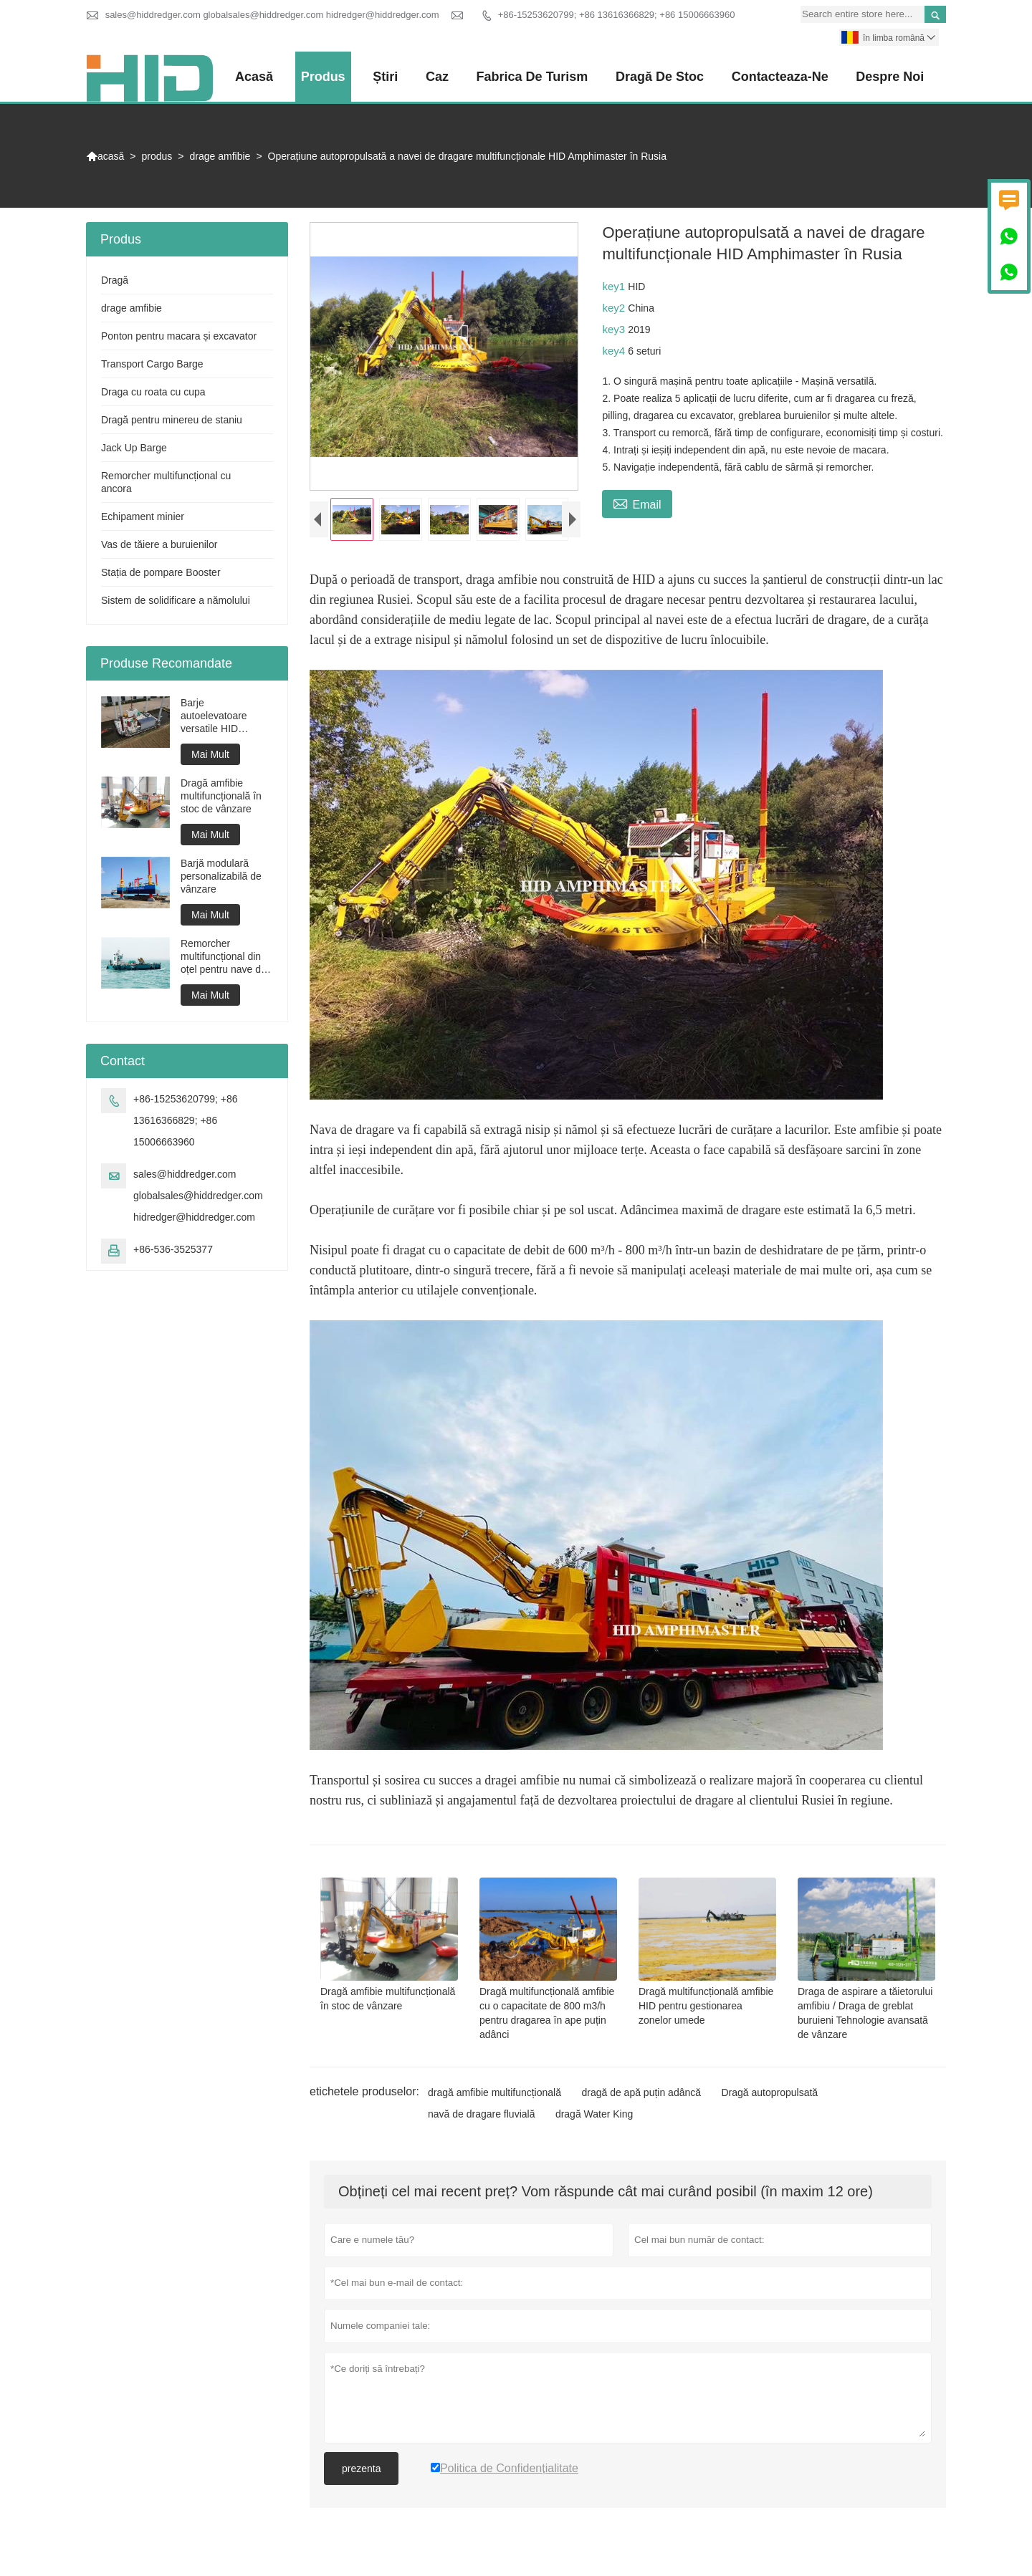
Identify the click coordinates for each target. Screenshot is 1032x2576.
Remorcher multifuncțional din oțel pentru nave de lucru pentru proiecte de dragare (226, 957)
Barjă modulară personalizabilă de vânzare (221, 876)
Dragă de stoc (660, 76)
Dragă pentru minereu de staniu (171, 420)
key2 (615, 308)
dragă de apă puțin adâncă (641, 2096)
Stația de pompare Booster (161, 572)
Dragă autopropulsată (769, 2096)
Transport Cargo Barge (152, 364)
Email (637, 503)
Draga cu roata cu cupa (153, 392)
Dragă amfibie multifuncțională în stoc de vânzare (221, 795)
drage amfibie (220, 156)
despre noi (890, 76)
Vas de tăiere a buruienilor (159, 544)
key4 (615, 351)
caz (437, 76)
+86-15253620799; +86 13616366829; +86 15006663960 (616, 14)
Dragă (114, 280)
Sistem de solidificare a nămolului (175, 600)
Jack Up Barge (134, 447)
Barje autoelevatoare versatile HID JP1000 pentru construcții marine (220, 716)
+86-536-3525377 (173, 1249)
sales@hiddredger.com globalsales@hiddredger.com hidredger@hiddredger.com (272, 14)
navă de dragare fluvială (481, 2117)
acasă (255, 76)
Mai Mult (210, 754)
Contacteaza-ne (780, 76)
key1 (615, 286)
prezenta (361, 2472)
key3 (615, 329)
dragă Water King (594, 2117)
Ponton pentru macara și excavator (179, 336)
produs (324, 76)
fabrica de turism (532, 76)
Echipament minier (142, 516)
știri (385, 76)
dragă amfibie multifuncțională (494, 2096)
